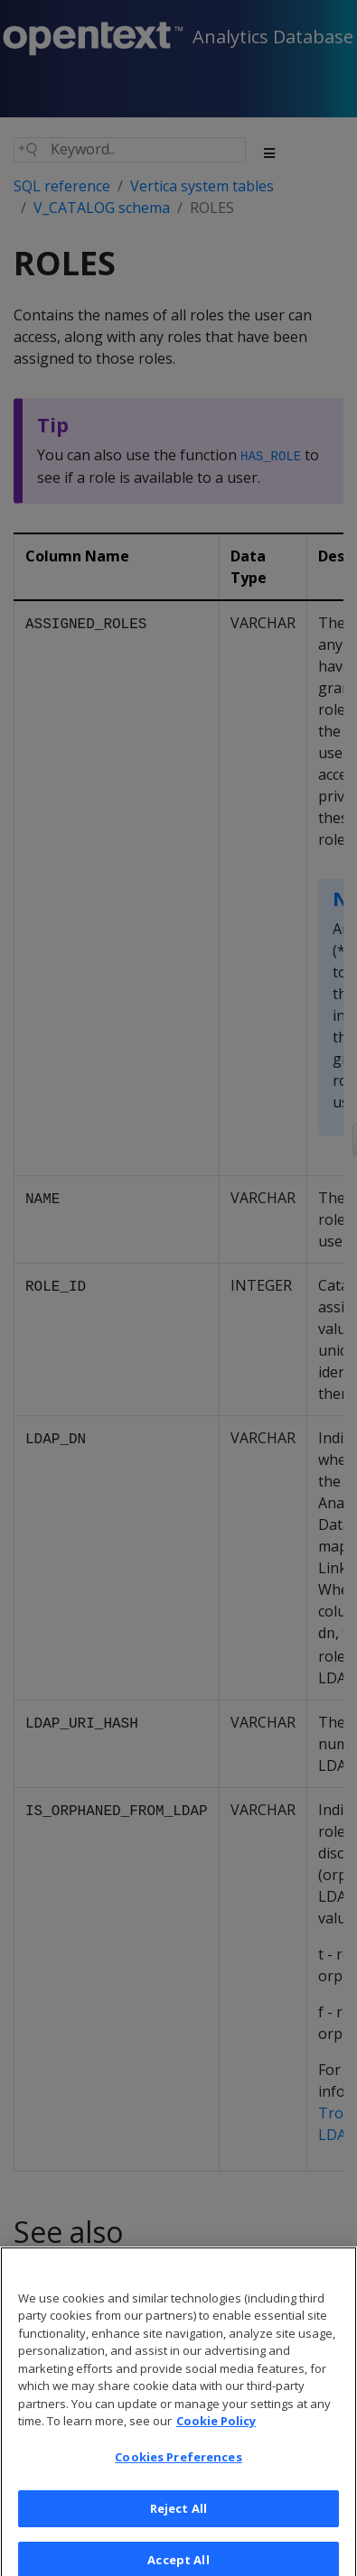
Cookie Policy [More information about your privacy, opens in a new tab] (216, 2431)
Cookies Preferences (178, 2467)
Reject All (178, 2518)
